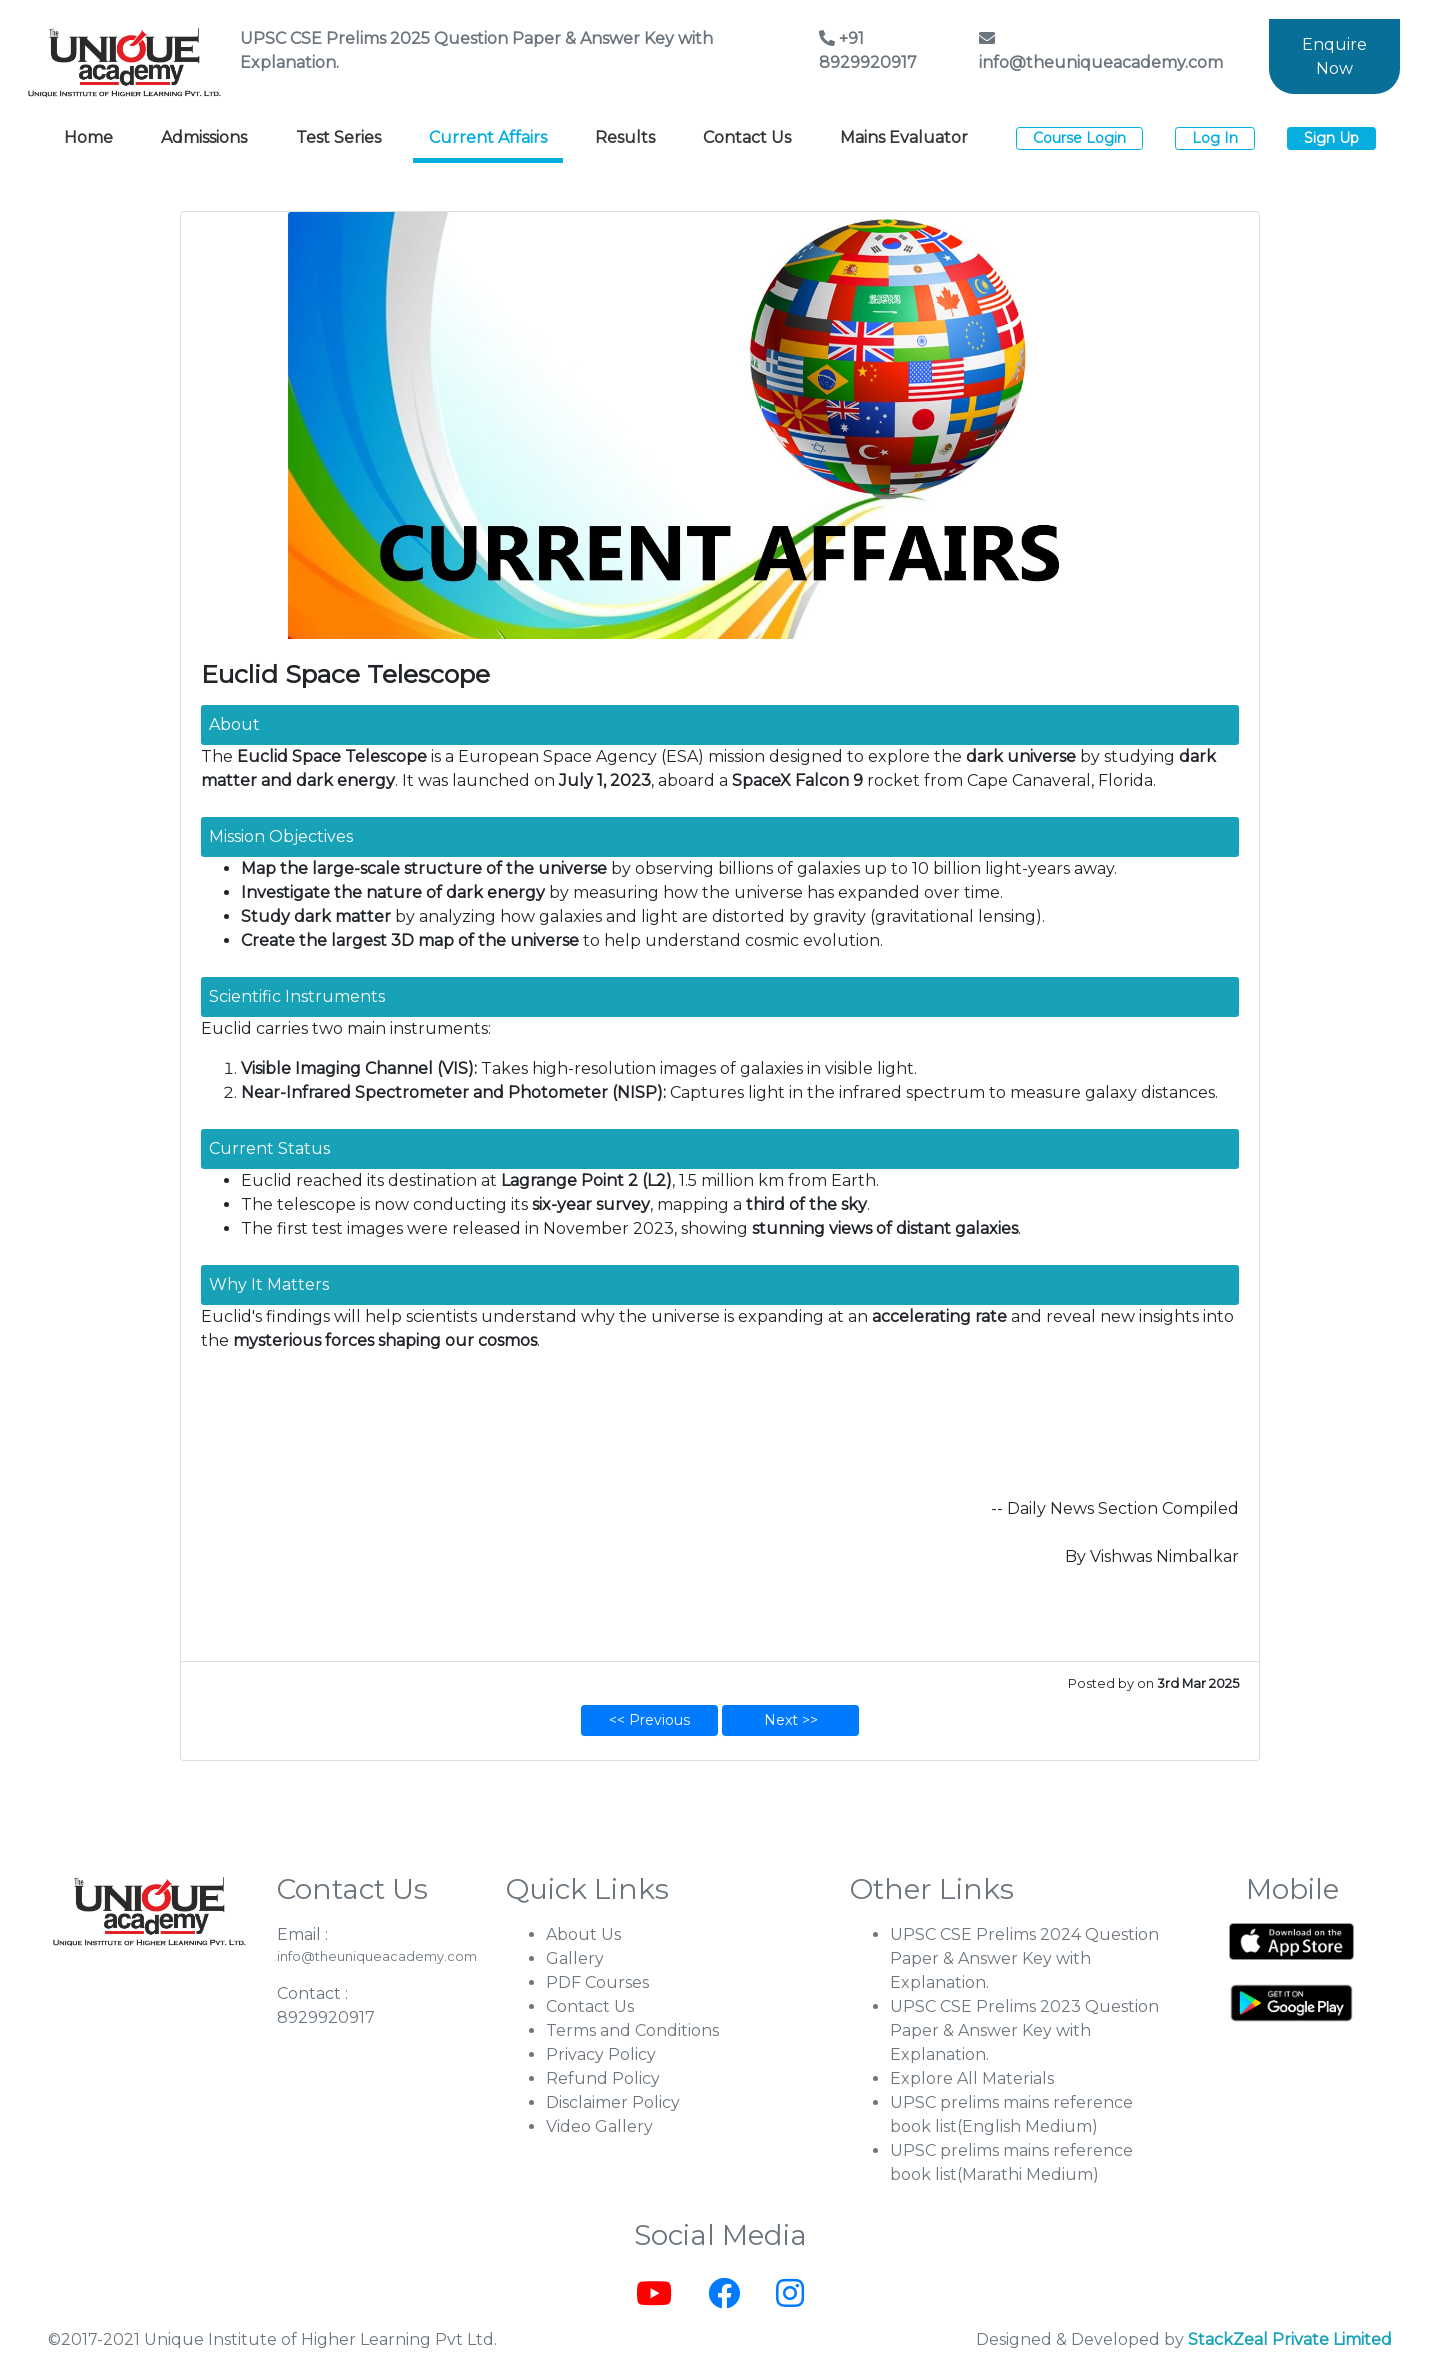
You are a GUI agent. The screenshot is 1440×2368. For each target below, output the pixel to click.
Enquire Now (1334, 56)
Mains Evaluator (904, 137)
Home (88, 137)
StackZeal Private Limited (1290, 2339)
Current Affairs (488, 137)
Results (625, 137)
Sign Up (1331, 138)
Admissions (204, 137)
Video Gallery (599, 2126)
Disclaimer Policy (613, 2102)
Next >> (791, 1720)
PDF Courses (597, 1982)
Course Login (1079, 138)
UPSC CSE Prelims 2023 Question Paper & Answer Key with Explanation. (1024, 2030)
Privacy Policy (601, 2054)
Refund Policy (603, 2078)
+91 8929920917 (868, 50)
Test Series (338, 137)
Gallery (575, 1958)
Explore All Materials (972, 2078)
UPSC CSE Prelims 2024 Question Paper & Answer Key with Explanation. (1024, 1958)
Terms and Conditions (632, 2030)
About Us (583, 1934)
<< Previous (649, 1720)
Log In (1215, 138)
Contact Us (747, 137)
